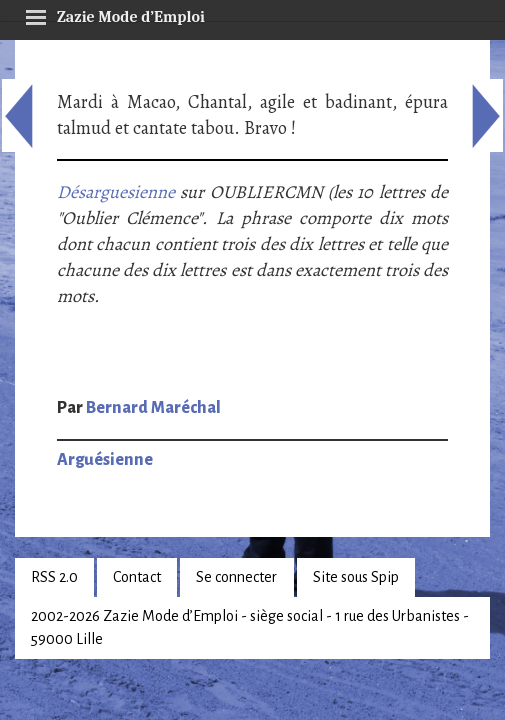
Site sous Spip (356, 577)
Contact (137, 577)
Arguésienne (105, 460)
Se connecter (236, 577)
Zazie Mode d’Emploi (115, 14)
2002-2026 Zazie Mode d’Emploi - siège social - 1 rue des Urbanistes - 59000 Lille (250, 627)
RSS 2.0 (54, 577)
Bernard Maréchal (153, 408)
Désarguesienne (116, 192)
